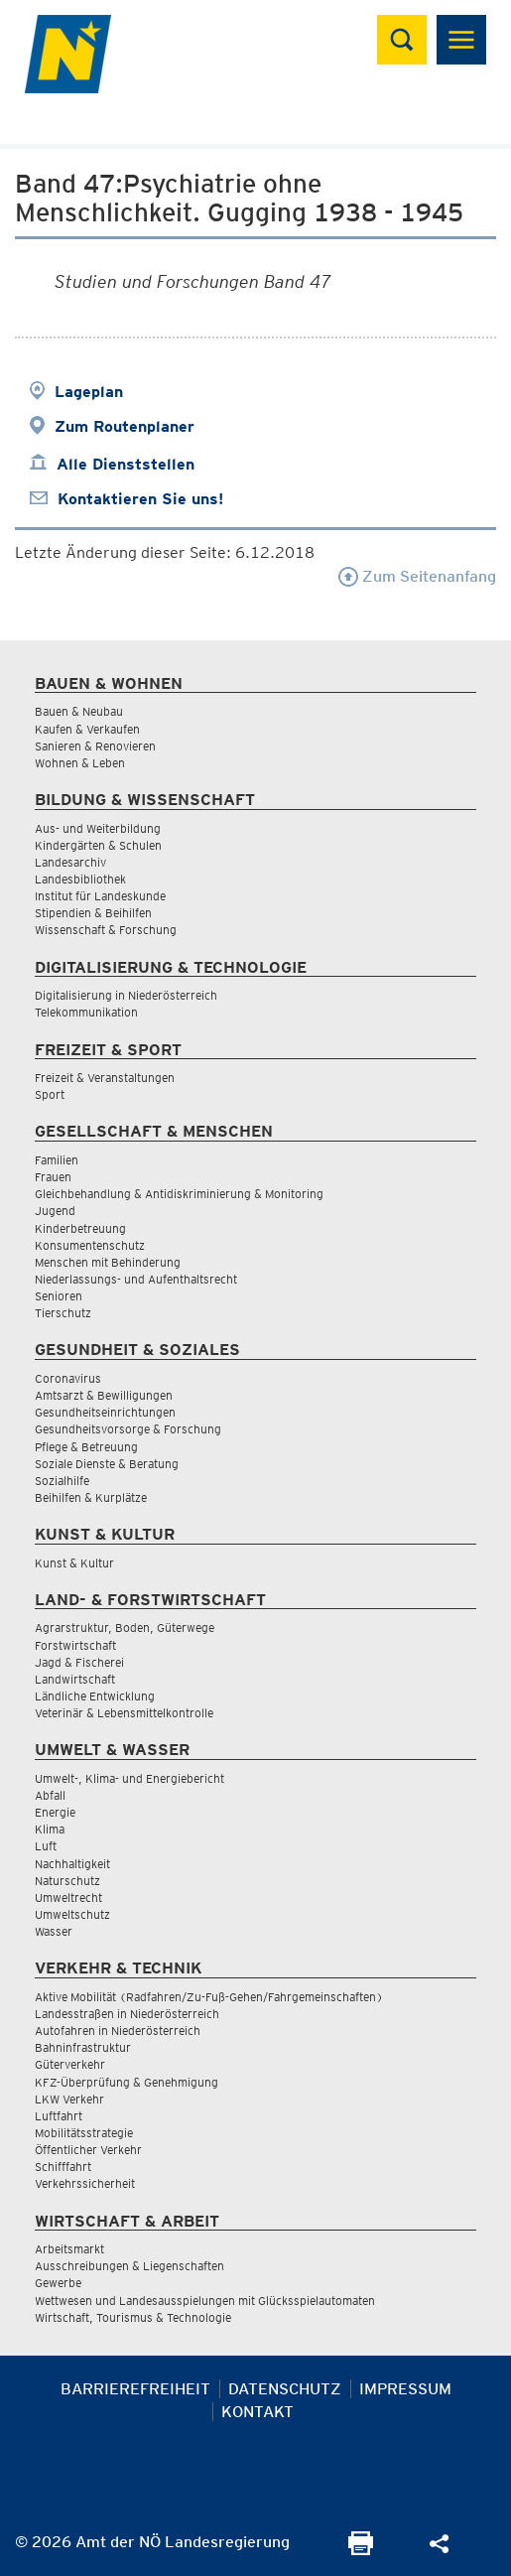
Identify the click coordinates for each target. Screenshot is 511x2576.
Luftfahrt (58, 2115)
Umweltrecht (68, 1897)
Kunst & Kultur (74, 1563)
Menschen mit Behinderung (108, 1262)
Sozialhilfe (62, 1480)
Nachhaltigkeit (72, 1863)
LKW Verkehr (69, 2099)
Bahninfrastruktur (83, 2047)
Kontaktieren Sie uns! (140, 498)
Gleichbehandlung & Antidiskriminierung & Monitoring (179, 1193)
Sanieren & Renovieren (95, 746)
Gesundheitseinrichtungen (105, 1412)
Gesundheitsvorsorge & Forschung (128, 1429)
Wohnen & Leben (80, 762)
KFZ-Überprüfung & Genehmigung (126, 2082)
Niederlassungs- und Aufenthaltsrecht (136, 1279)
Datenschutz (284, 2388)
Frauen (53, 1176)
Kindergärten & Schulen (98, 845)
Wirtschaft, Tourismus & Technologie (133, 2317)
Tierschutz (63, 1312)
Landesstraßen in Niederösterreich (127, 2013)
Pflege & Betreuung (86, 1446)
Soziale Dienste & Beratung (107, 1463)
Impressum (405, 2388)
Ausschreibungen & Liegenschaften (129, 2265)
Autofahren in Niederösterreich (117, 2030)
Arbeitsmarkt (69, 2248)
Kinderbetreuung (80, 1228)
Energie (55, 1812)
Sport (49, 1094)
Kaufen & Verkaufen (87, 729)
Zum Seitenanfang (417, 576)
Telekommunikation (86, 1012)
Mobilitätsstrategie (84, 2132)
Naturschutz (67, 1880)
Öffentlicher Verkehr (88, 2149)
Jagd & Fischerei (79, 1662)
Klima (49, 1829)
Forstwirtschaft (75, 1645)
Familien (56, 1159)
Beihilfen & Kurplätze (91, 1497)
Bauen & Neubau (79, 711)
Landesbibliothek (80, 879)
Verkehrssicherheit (85, 2183)
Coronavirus (68, 1378)
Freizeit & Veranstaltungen (105, 1077)
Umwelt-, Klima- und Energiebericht (129, 1778)
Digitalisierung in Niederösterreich (126, 995)
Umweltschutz (72, 1914)
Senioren (58, 1295)
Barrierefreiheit (135, 2388)
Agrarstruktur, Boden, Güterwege (124, 1627)
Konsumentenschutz (90, 1245)
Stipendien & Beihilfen (93, 912)
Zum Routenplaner (124, 426)
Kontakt (257, 2411)
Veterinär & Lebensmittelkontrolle (124, 1712)
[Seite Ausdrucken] (360, 2549)
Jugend (55, 1210)
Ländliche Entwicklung (95, 1696)
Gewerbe (58, 2282)
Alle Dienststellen (125, 464)
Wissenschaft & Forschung (106, 929)
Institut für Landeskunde (100, 895)
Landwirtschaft (75, 1679)
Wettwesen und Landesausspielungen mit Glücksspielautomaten (205, 2300)
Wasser (53, 1931)
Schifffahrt (63, 2166)
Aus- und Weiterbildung (98, 828)
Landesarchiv (70, 862)
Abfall (50, 1795)
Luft (46, 1845)
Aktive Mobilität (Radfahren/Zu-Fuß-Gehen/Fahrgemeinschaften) (209, 1996)
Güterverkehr (70, 2064)
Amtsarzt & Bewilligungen (104, 1395)
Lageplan (89, 391)
